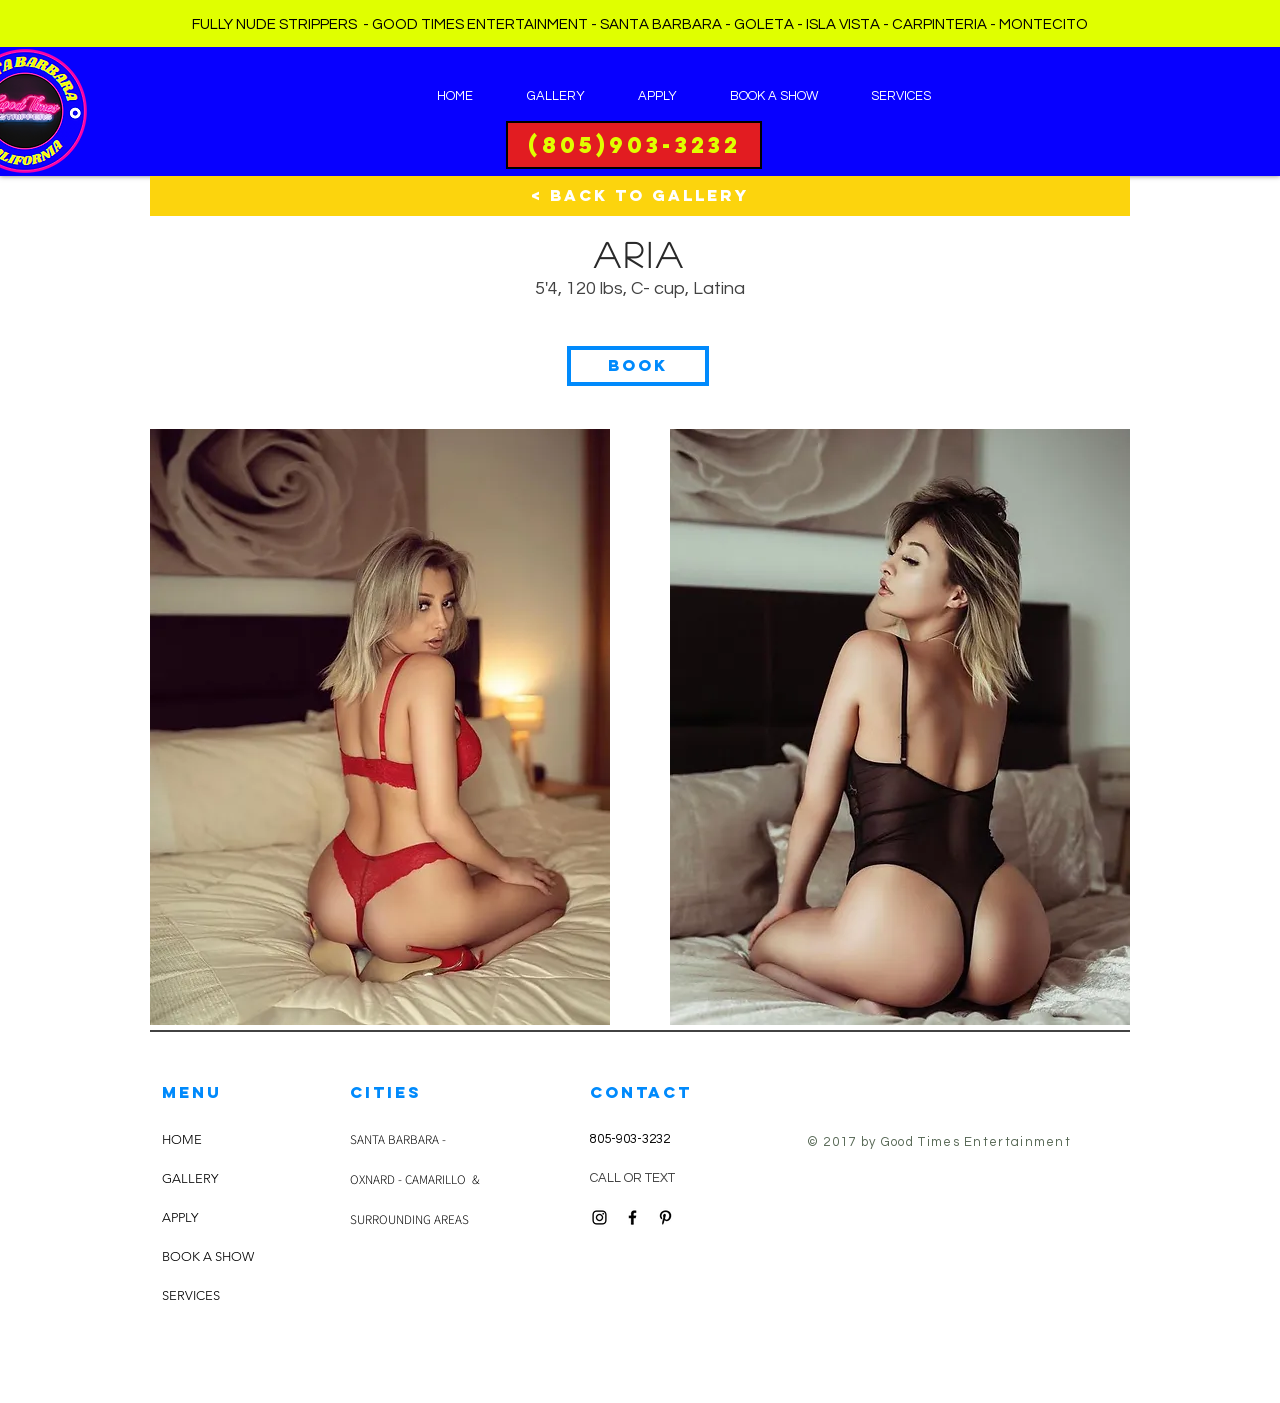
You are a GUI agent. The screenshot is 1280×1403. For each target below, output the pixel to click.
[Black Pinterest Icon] (665, 1217)
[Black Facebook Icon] (632, 1217)
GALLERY (190, 1178)
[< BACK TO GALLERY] (640, 196)
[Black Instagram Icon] (599, 1217)
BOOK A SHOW (208, 1256)
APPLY (180, 1217)
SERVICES (191, 1295)
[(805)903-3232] (634, 145)
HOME (182, 1139)
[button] (638, 366)
